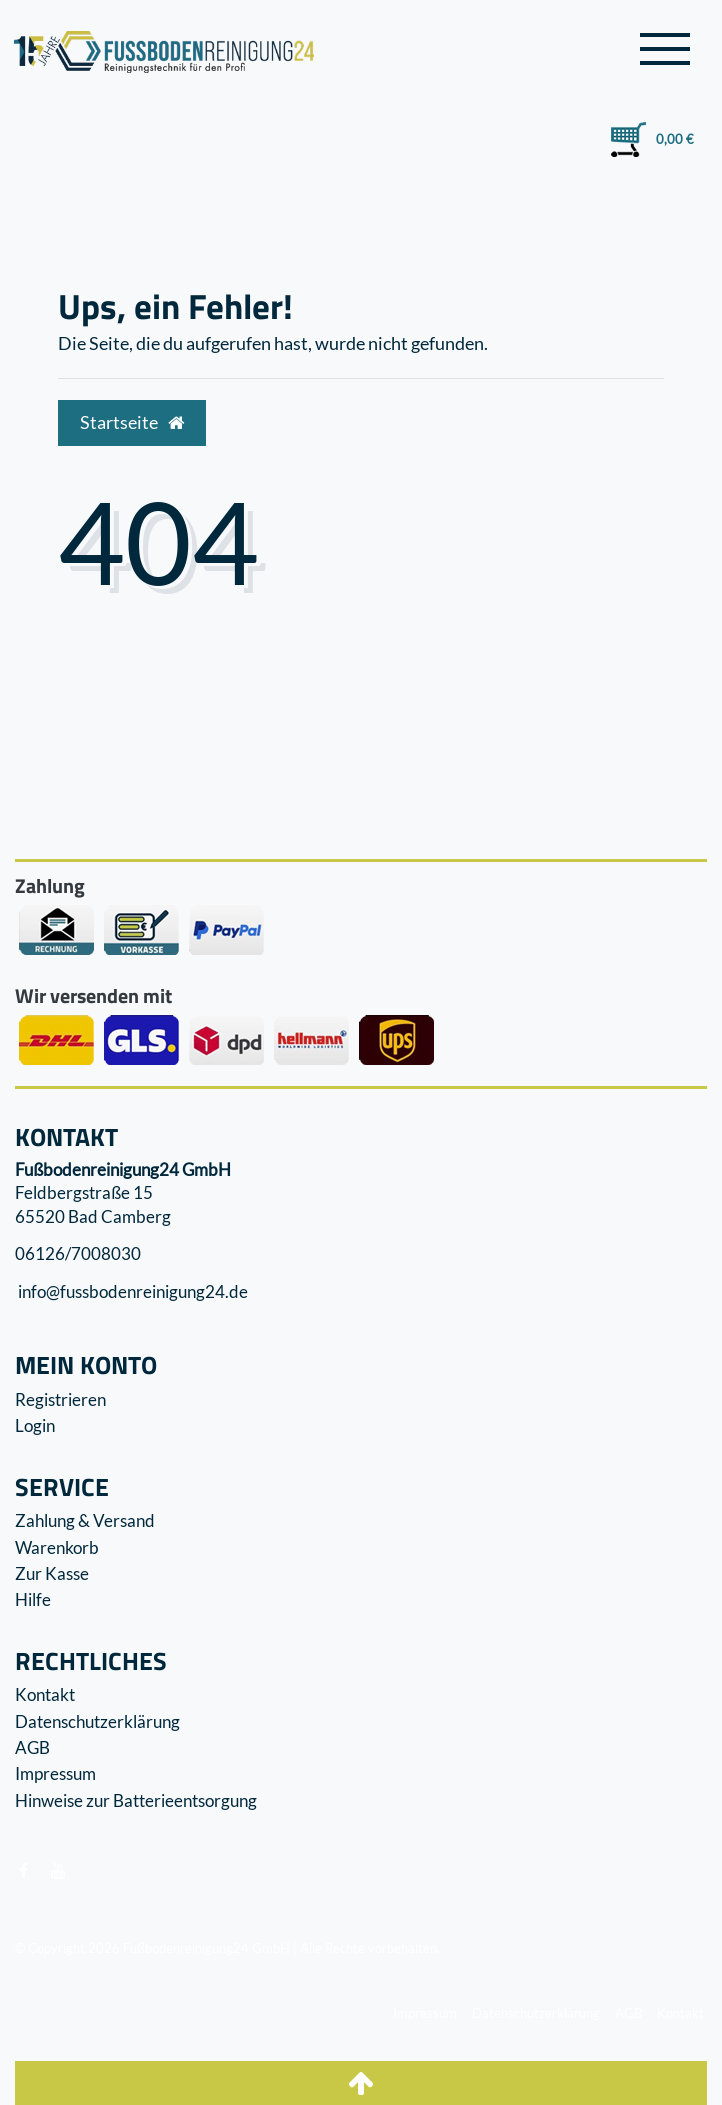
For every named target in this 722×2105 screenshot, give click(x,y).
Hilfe (33, 1599)
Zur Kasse (52, 1573)
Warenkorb (57, 1547)
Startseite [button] (132, 422)
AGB (32, 1747)
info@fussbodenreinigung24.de (131, 1291)
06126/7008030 (78, 1253)
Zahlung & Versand (85, 1520)
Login (35, 1425)
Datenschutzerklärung (97, 1721)
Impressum (55, 1773)
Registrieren (60, 1399)
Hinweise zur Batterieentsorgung (136, 1800)
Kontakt (45, 1694)
